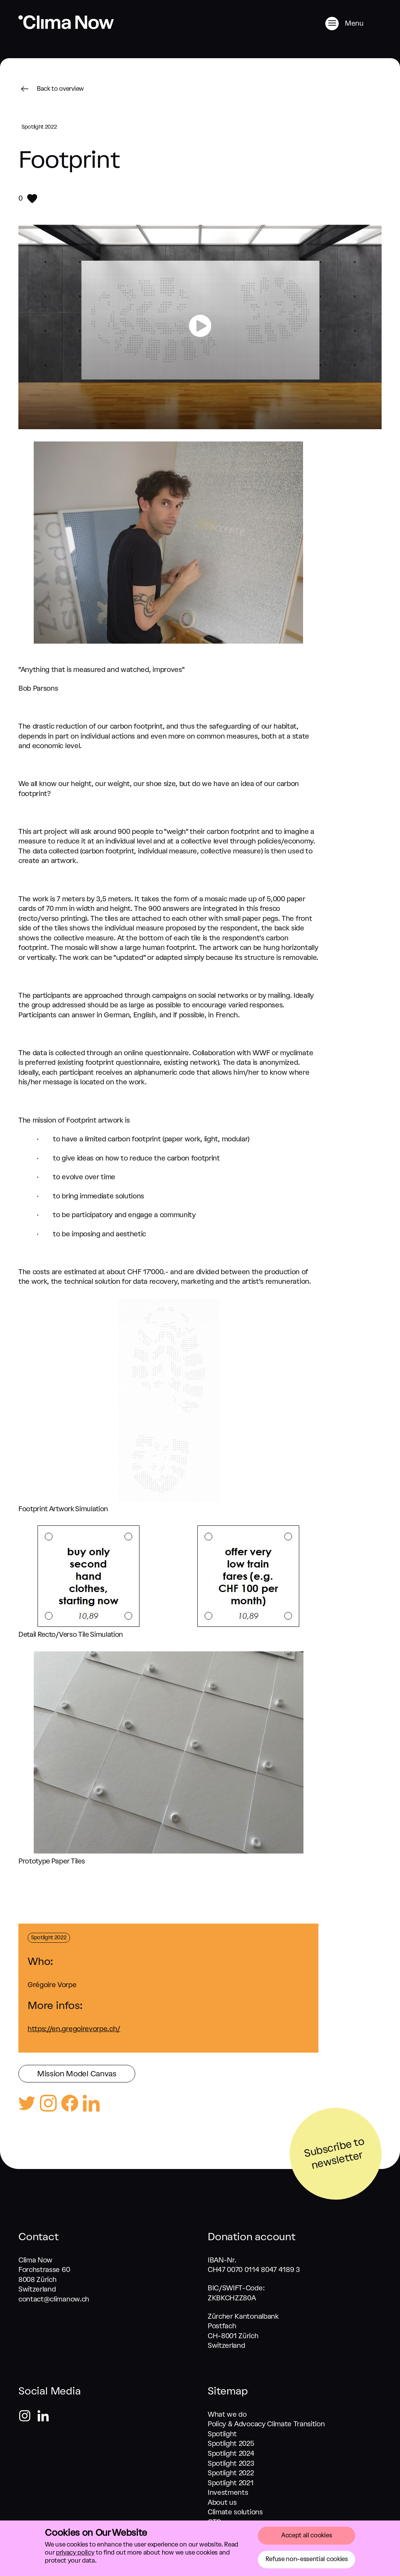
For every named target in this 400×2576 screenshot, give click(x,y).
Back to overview (51, 89)
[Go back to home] (66, 27)
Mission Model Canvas (76, 2073)
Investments (228, 2492)
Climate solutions (235, 2512)
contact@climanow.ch (53, 2299)
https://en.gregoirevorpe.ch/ (74, 2029)
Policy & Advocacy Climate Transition (266, 2424)
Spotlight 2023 (231, 2463)
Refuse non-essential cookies (307, 2559)
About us (222, 2502)
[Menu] (353, 23)
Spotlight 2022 (231, 2473)
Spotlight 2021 (231, 2483)
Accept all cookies (306, 2535)
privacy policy (75, 2552)
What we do (227, 2414)
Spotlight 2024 (231, 2453)
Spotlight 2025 (231, 2443)
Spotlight (222, 2434)
